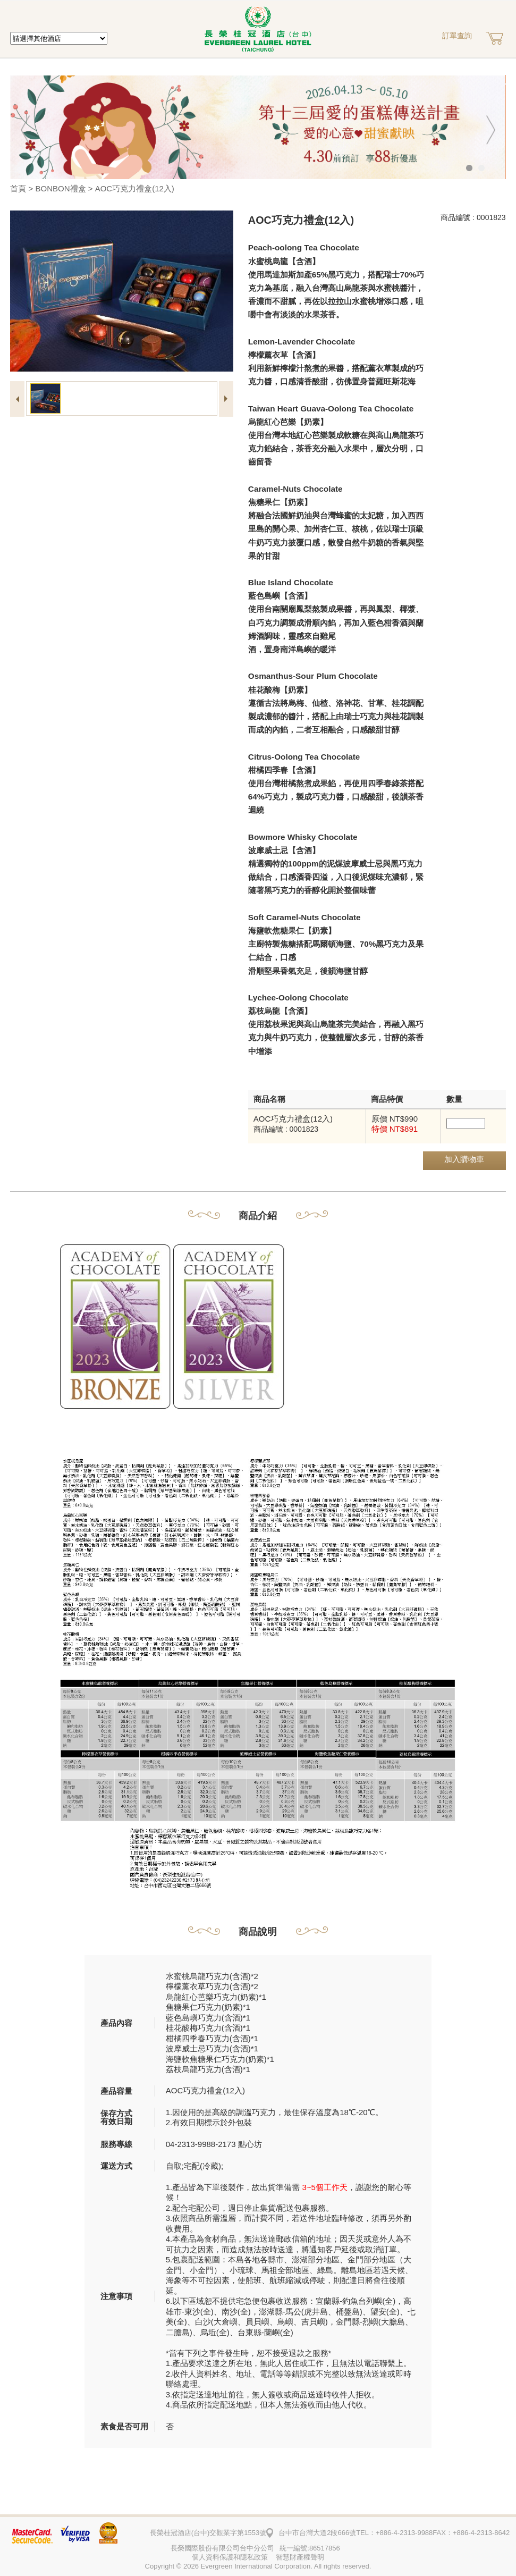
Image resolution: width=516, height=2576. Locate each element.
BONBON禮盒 (61, 188)
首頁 (18, 188)
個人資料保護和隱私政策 (230, 2557)
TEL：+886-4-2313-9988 (394, 2532)
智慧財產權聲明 (300, 2557)
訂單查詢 (457, 35)
